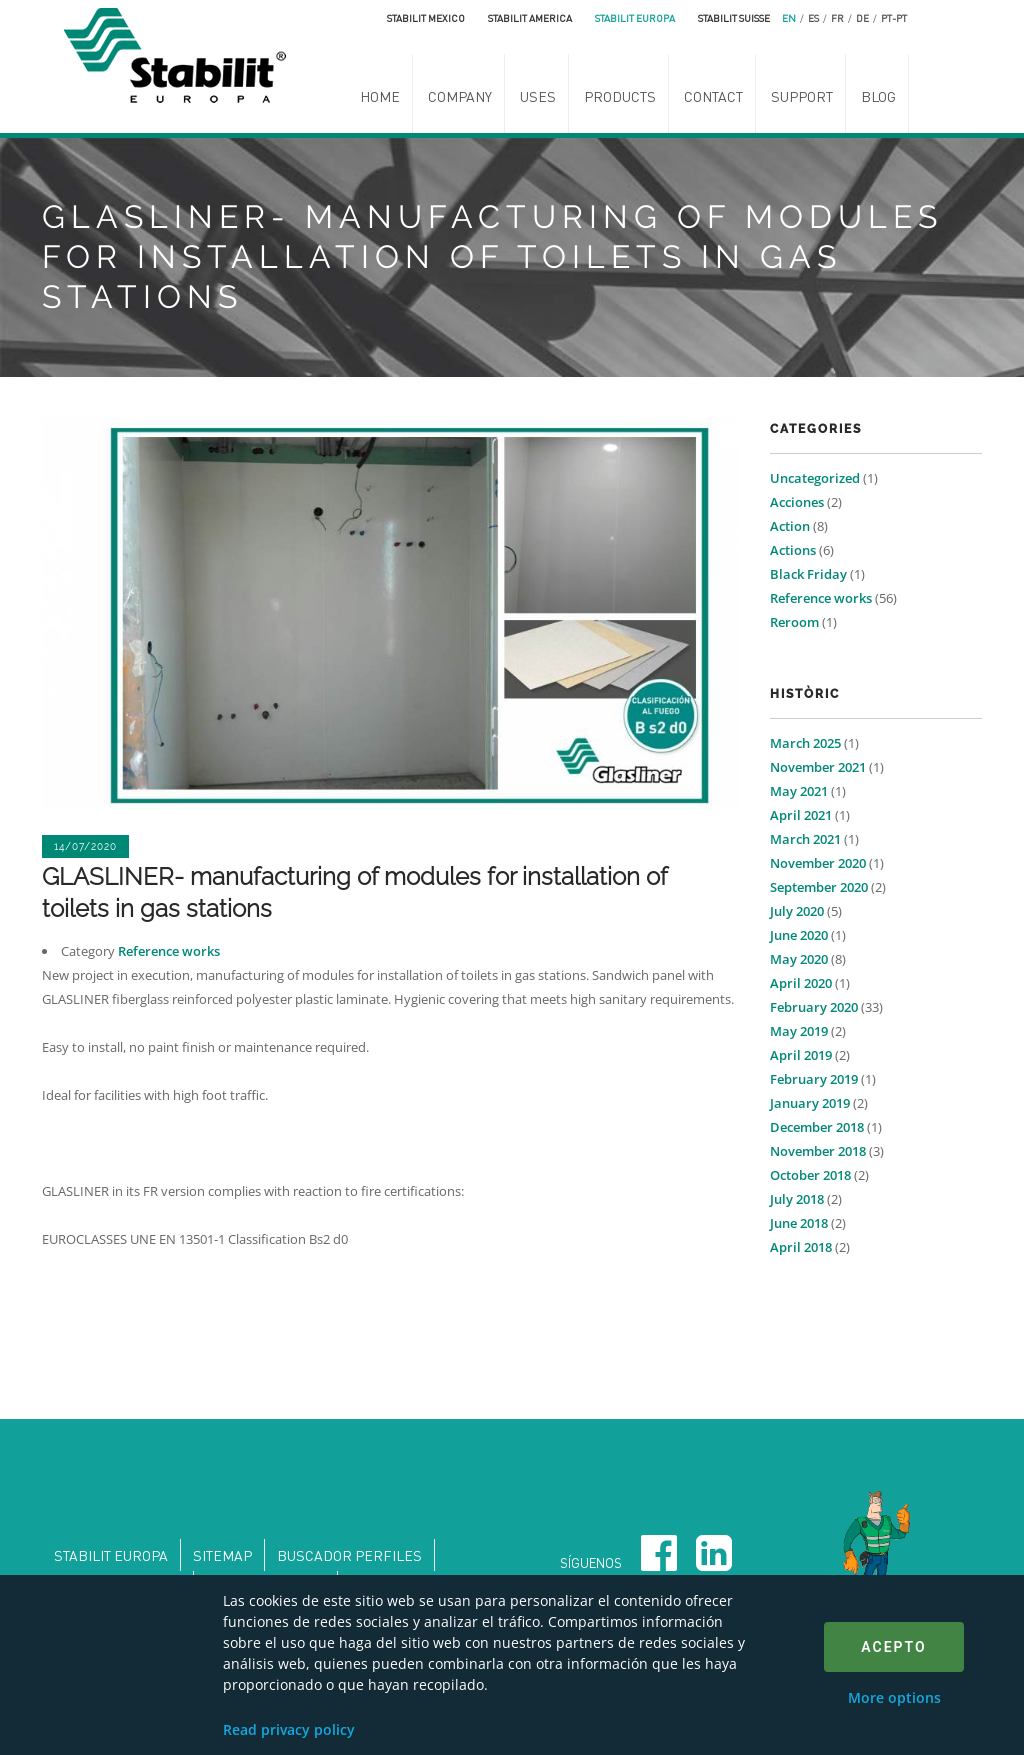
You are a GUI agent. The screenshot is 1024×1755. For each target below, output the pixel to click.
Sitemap (222, 1555)
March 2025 (805, 743)
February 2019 (814, 1079)
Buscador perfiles (349, 1555)
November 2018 (818, 1151)
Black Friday (808, 574)
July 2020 (797, 911)
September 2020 (819, 887)
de (862, 18)
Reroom (794, 622)
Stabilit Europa (635, 18)
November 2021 (818, 767)
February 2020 (814, 1007)
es (813, 18)
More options (894, 1697)
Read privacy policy (289, 1729)
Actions (793, 550)
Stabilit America (530, 18)
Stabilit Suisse (734, 18)
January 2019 (810, 1103)
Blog (878, 96)
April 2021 (801, 815)
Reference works (169, 951)
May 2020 (799, 959)
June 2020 (799, 935)
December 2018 (817, 1127)
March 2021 (805, 839)
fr (837, 18)
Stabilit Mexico (426, 18)
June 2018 (799, 1223)
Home (380, 96)
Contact (713, 96)
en (789, 18)
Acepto (893, 1647)
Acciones (797, 502)
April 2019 (801, 1055)
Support (802, 96)
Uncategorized (815, 478)
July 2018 (797, 1199)
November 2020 (818, 863)
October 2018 (810, 1175)
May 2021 (799, 791)
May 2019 (799, 1031)
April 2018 (801, 1247)
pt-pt (894, 18)
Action (790, 526)
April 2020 (801, 983)
